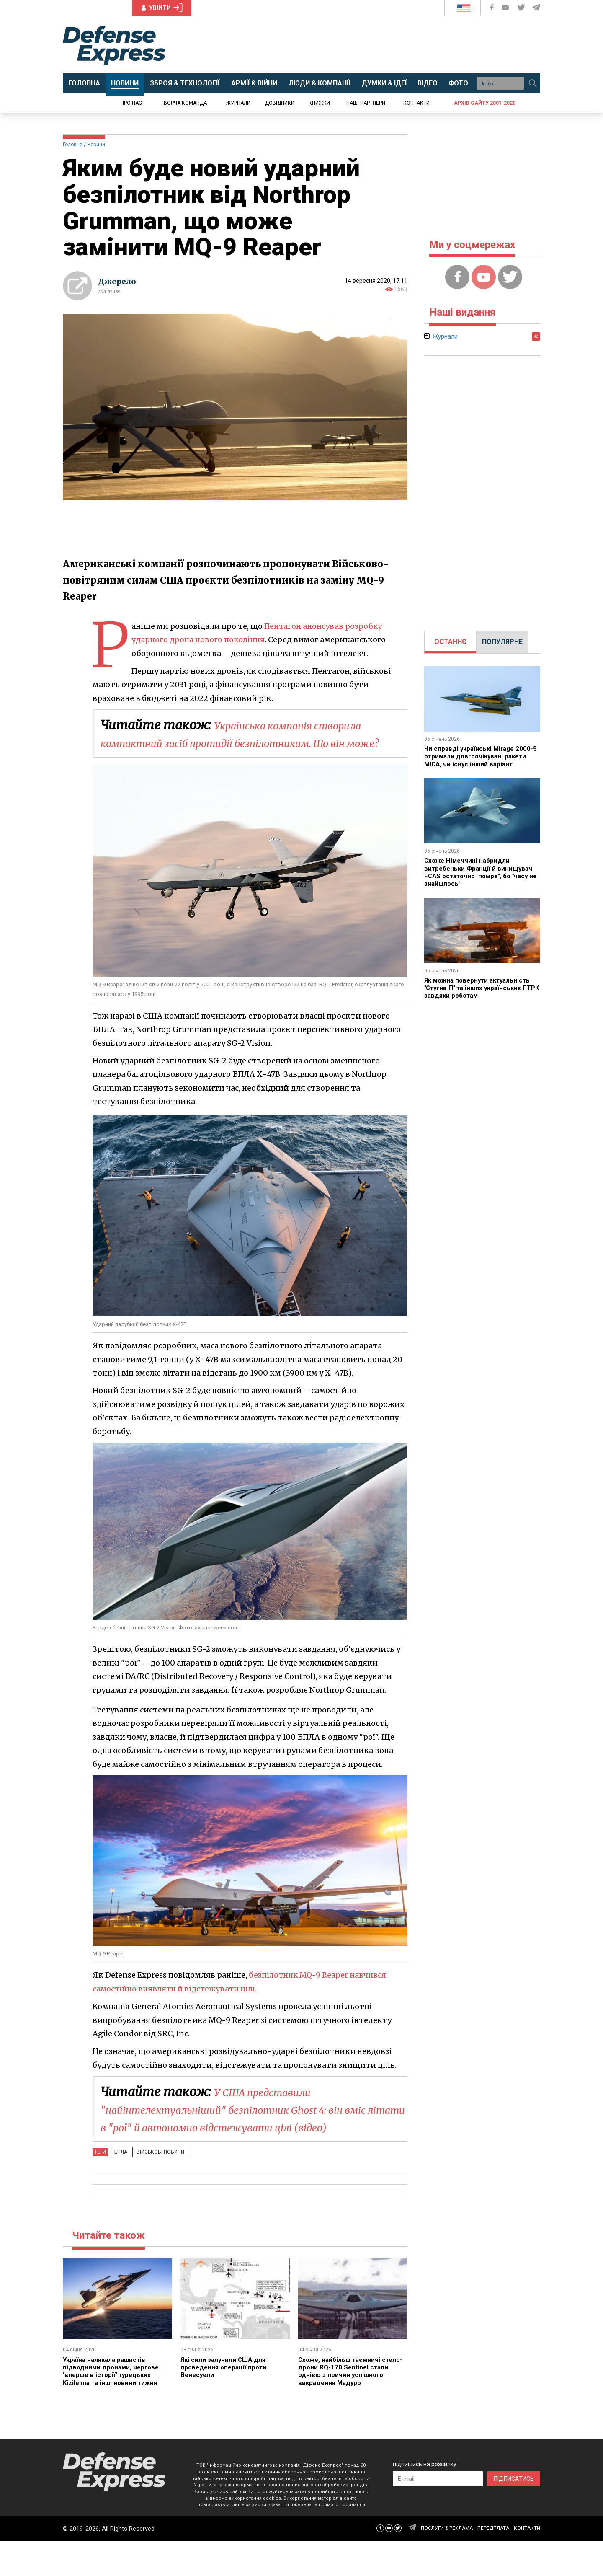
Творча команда (184, 103)
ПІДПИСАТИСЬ (514, 2514)
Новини (96, 144)
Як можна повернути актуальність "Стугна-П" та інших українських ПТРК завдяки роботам (480, 988)
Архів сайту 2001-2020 (484, 103)
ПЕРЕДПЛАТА (493, 2563)
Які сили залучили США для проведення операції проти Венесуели (225, 2402)
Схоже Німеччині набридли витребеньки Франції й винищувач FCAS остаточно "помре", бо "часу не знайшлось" (480, 871)
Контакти (416, 103)
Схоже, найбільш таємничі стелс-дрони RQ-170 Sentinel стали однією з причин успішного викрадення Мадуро (352, 2406)
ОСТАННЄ (450, 642)
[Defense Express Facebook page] (492, 8)
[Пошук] (532, 83)
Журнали (238, 103)
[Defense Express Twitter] (522, 8)
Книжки (319, 103)
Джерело (117, 281)
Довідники (279, 103)
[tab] (450, 642)
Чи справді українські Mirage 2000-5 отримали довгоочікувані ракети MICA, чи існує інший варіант (481, 756)
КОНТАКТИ (527, 2563)
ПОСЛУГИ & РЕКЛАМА (447, 2563)
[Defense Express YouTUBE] (506, 8)
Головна (72, 144)
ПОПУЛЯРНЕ (502, 642)
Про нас (131, 103)
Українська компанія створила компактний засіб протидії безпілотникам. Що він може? (252, 742)
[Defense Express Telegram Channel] (536, 8)
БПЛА (118, 2187)
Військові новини (154, 2187)
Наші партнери (365, 103)
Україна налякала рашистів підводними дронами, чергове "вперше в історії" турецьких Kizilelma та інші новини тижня (112, 2406)
